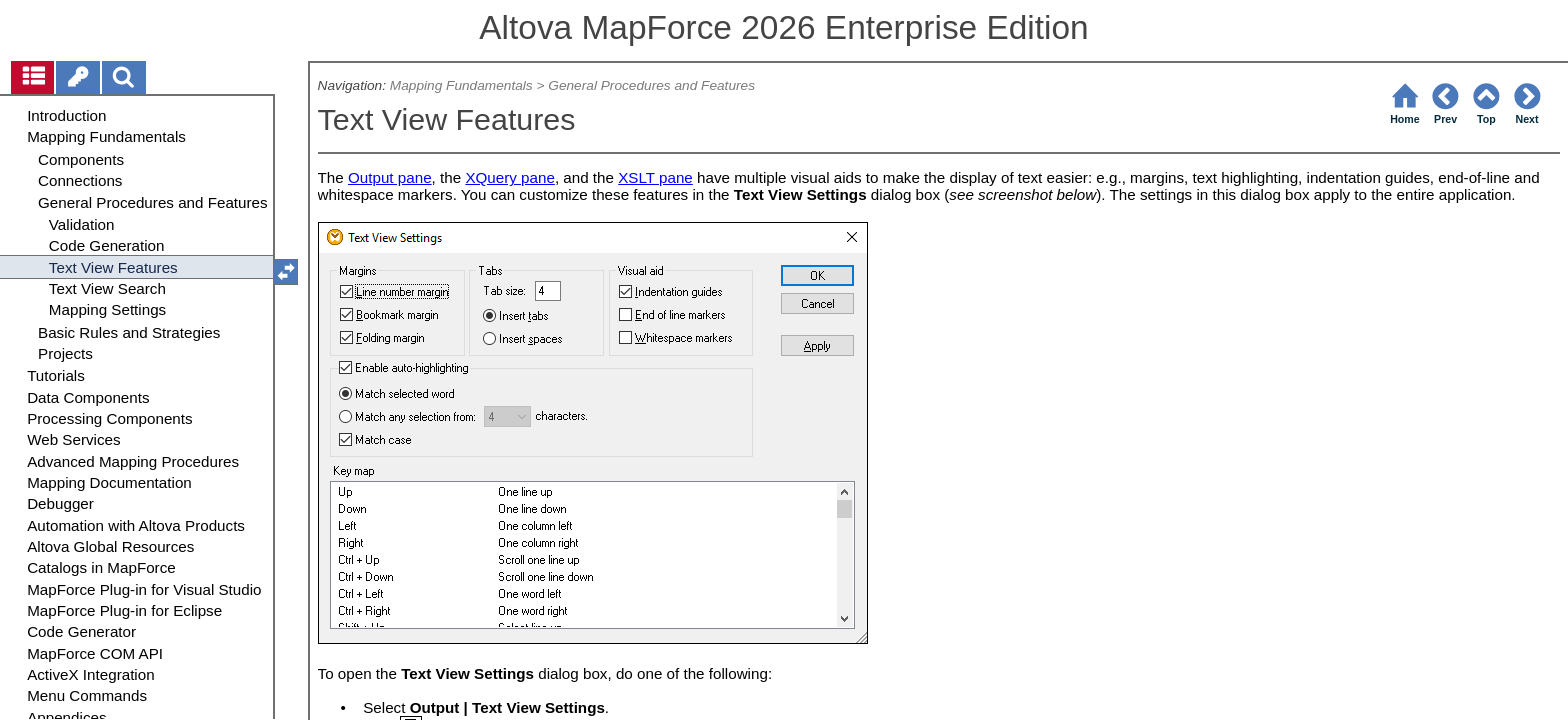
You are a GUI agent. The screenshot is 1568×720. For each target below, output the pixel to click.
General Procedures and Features (651, 85)
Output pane (390, 177)
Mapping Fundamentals (461, 85)
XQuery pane (510, 177)
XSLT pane (655, 177)
